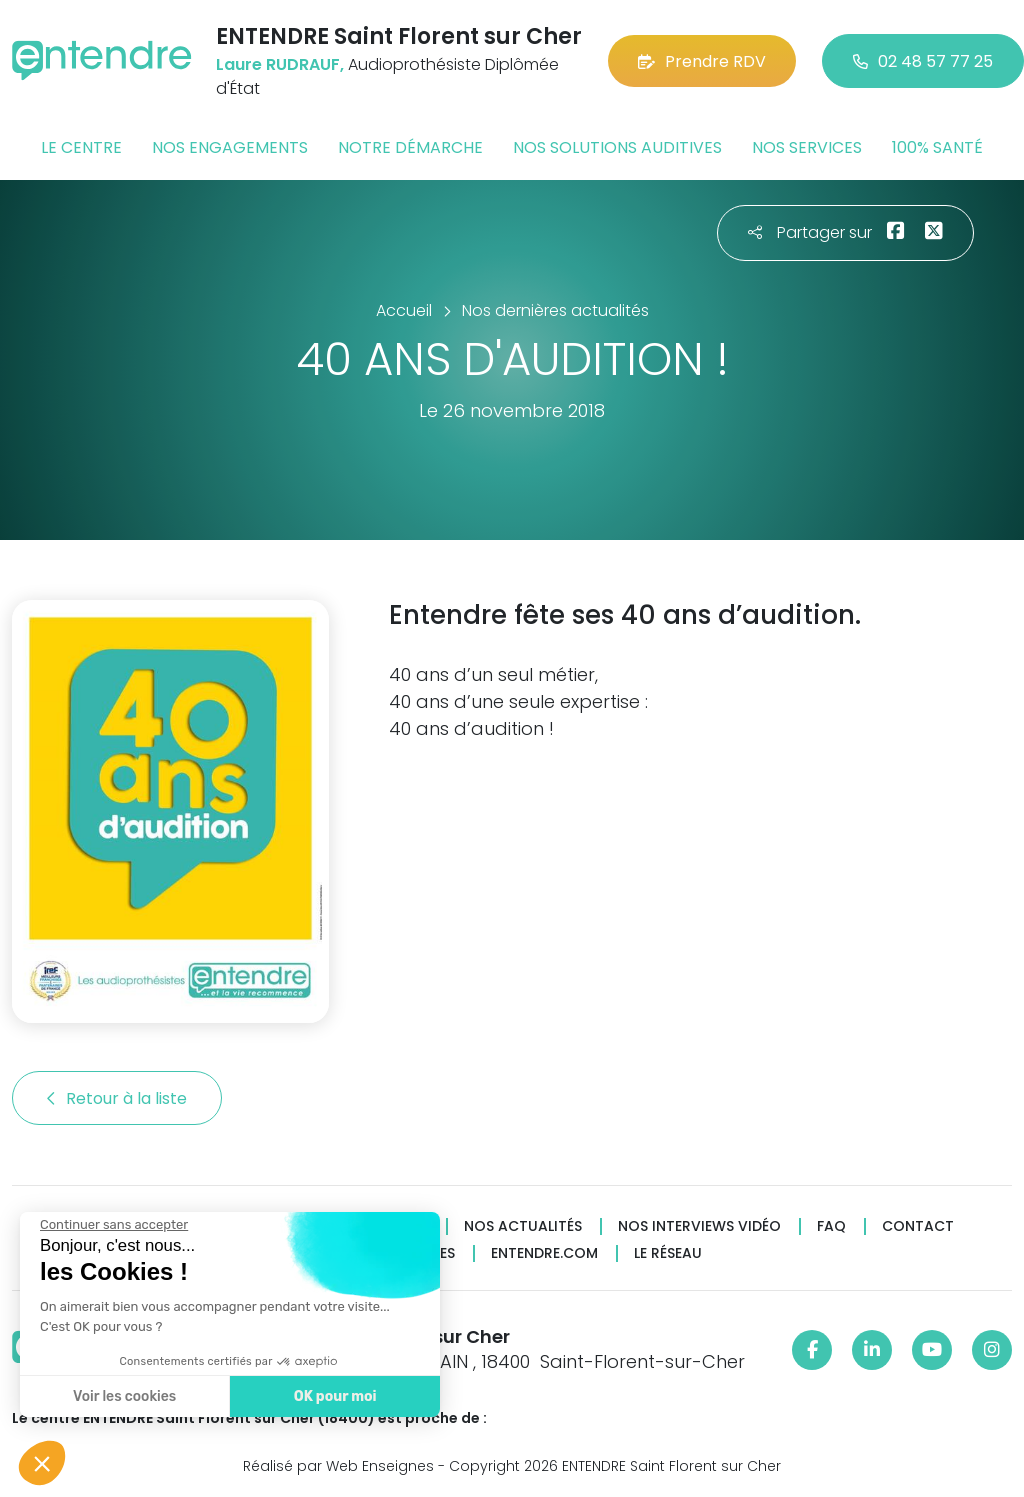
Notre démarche (410, 147)
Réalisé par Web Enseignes (338, 1466)
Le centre (81, 147)
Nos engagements (230, 147)
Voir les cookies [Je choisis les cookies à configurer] (124, 1396)
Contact (918, 1226)
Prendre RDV (702, 61)
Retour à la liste (117, 1098)
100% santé (937, 147)
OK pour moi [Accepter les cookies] (335, 1396)
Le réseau (668, 1253)
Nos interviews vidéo (699, 1226)
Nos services (807, 147)
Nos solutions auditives (617, 147)
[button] (42, 1463)
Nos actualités (523, 1226)
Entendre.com (544, 1253)
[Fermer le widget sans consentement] (114, 1225)
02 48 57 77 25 (923, 61)
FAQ (831, 1226)
